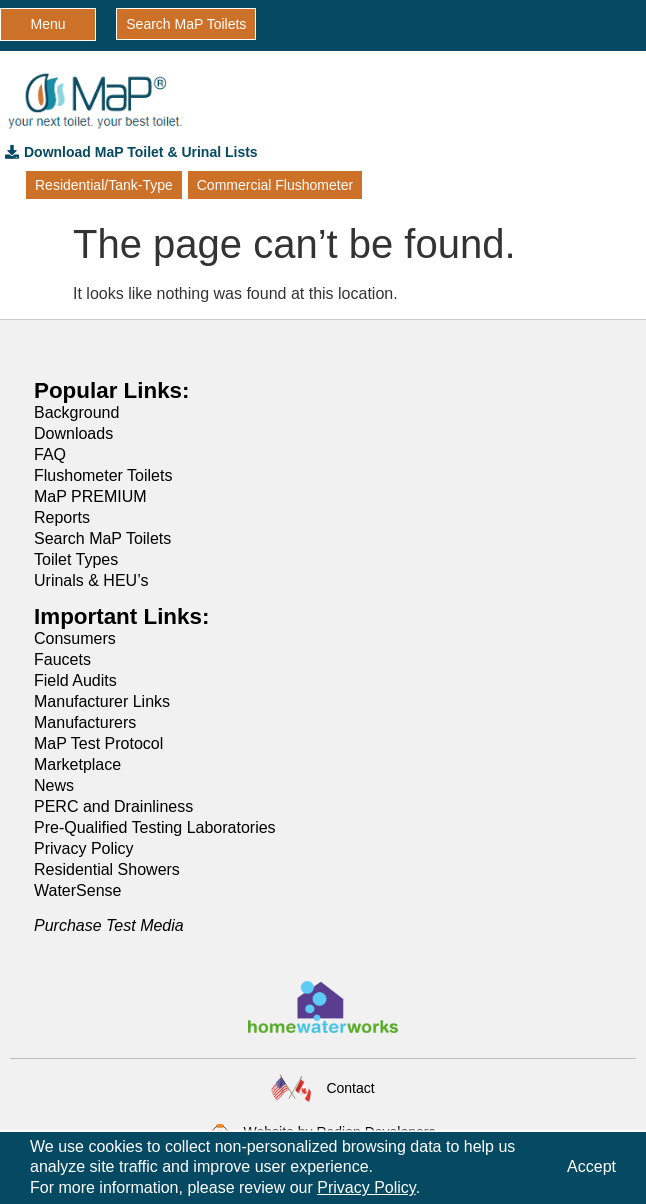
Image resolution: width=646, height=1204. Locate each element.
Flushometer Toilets (103, 475)
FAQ (50, 454)
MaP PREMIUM (90, 496)
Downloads (73, 433)
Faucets (62, 659)
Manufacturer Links (102, 701)
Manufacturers (85, 722)
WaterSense (77, 890)
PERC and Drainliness (113, 806)
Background (76, 412)
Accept (591, 1166)
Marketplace (77, 764)
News (54, 785)
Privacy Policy (84, 848)
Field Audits (75, 680)
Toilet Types (76, 559)
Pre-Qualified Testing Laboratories (155, 827)
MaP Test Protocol (98, 743)
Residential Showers (107, 869)
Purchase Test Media (109, 925)
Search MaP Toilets (102, 538)
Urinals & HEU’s (91, 580)
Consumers (75, 638)
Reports (62, 517)
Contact (350, 1088)
